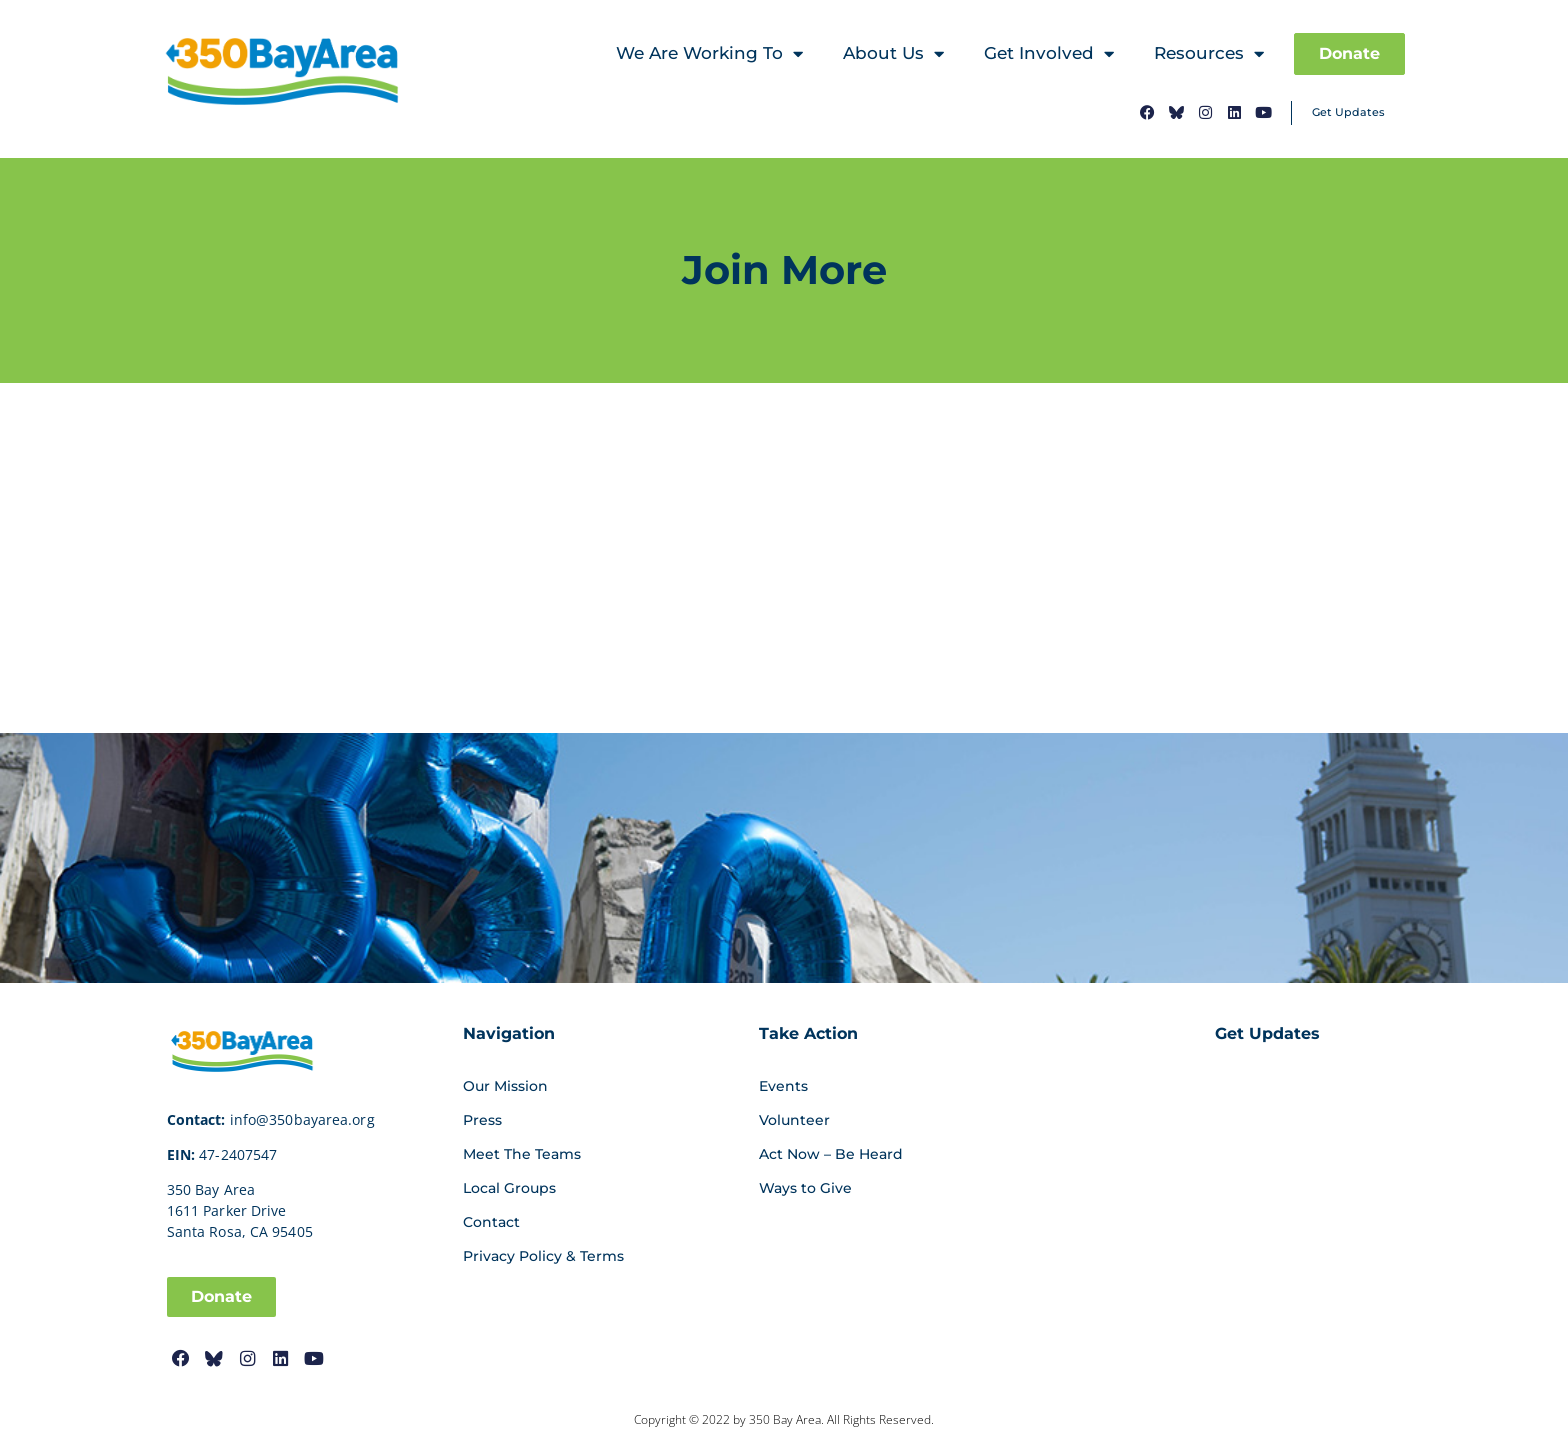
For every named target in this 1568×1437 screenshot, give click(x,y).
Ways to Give (805, 1188)
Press (482, 1120)
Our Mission (505, 1086)
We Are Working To (709, 54)
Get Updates (1348, 112)
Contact (491, 1222)
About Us (893, 54)
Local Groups (509, 1188)
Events (783, 1086)
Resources (1209, 54)
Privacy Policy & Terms (543, 1256)
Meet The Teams (522, 1154)
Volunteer (794, 1120)
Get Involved (1049, 54)
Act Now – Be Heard (831, 1154)
